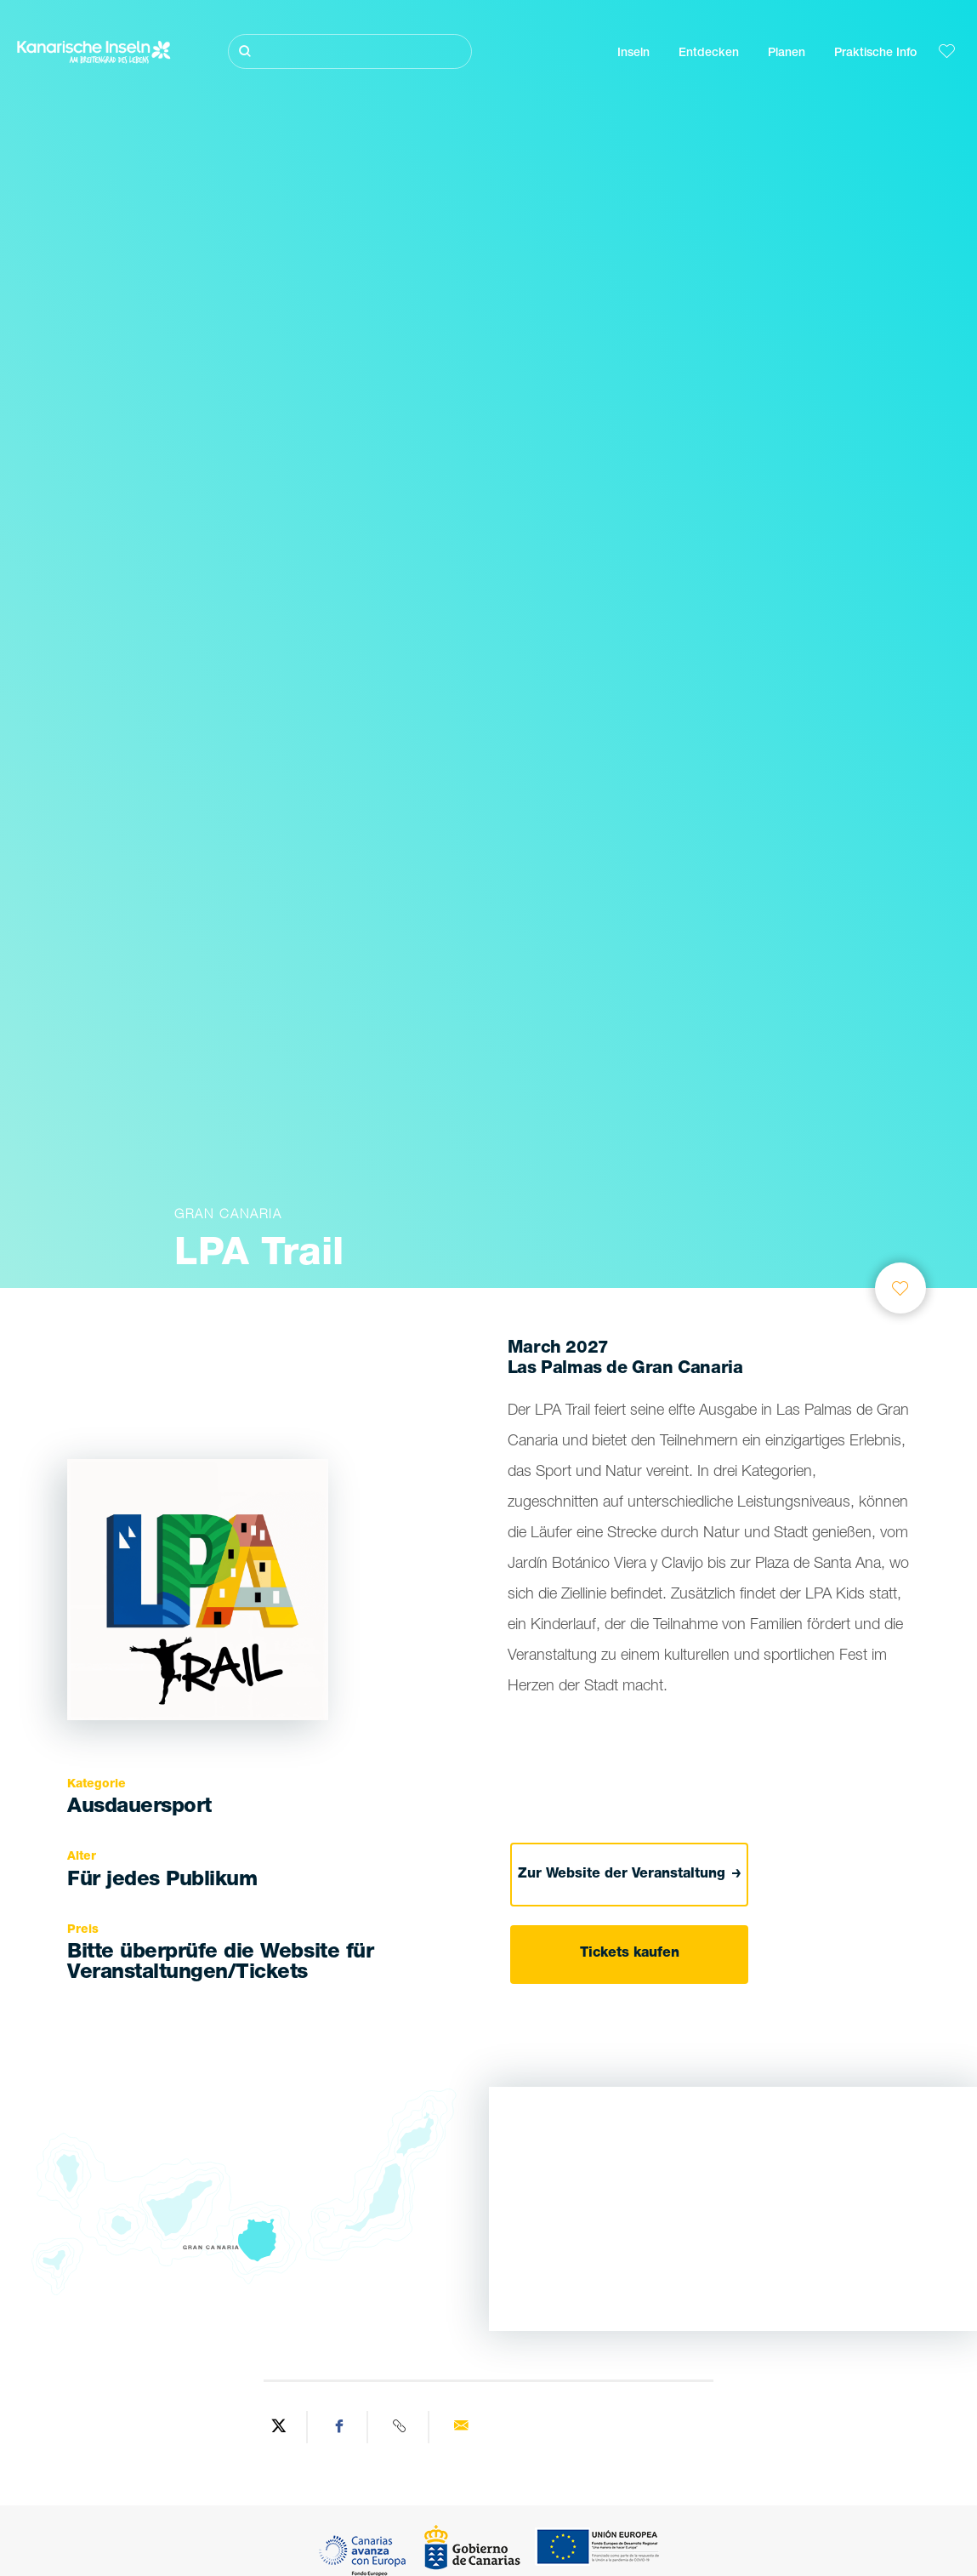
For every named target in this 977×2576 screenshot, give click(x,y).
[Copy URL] (400, 2427)
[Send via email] (461, 2427)
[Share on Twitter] (279, 2427)
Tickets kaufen (629, 1954)
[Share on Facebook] (340, 2427)
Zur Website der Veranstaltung (629, 1875)
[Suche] (350, 51)
